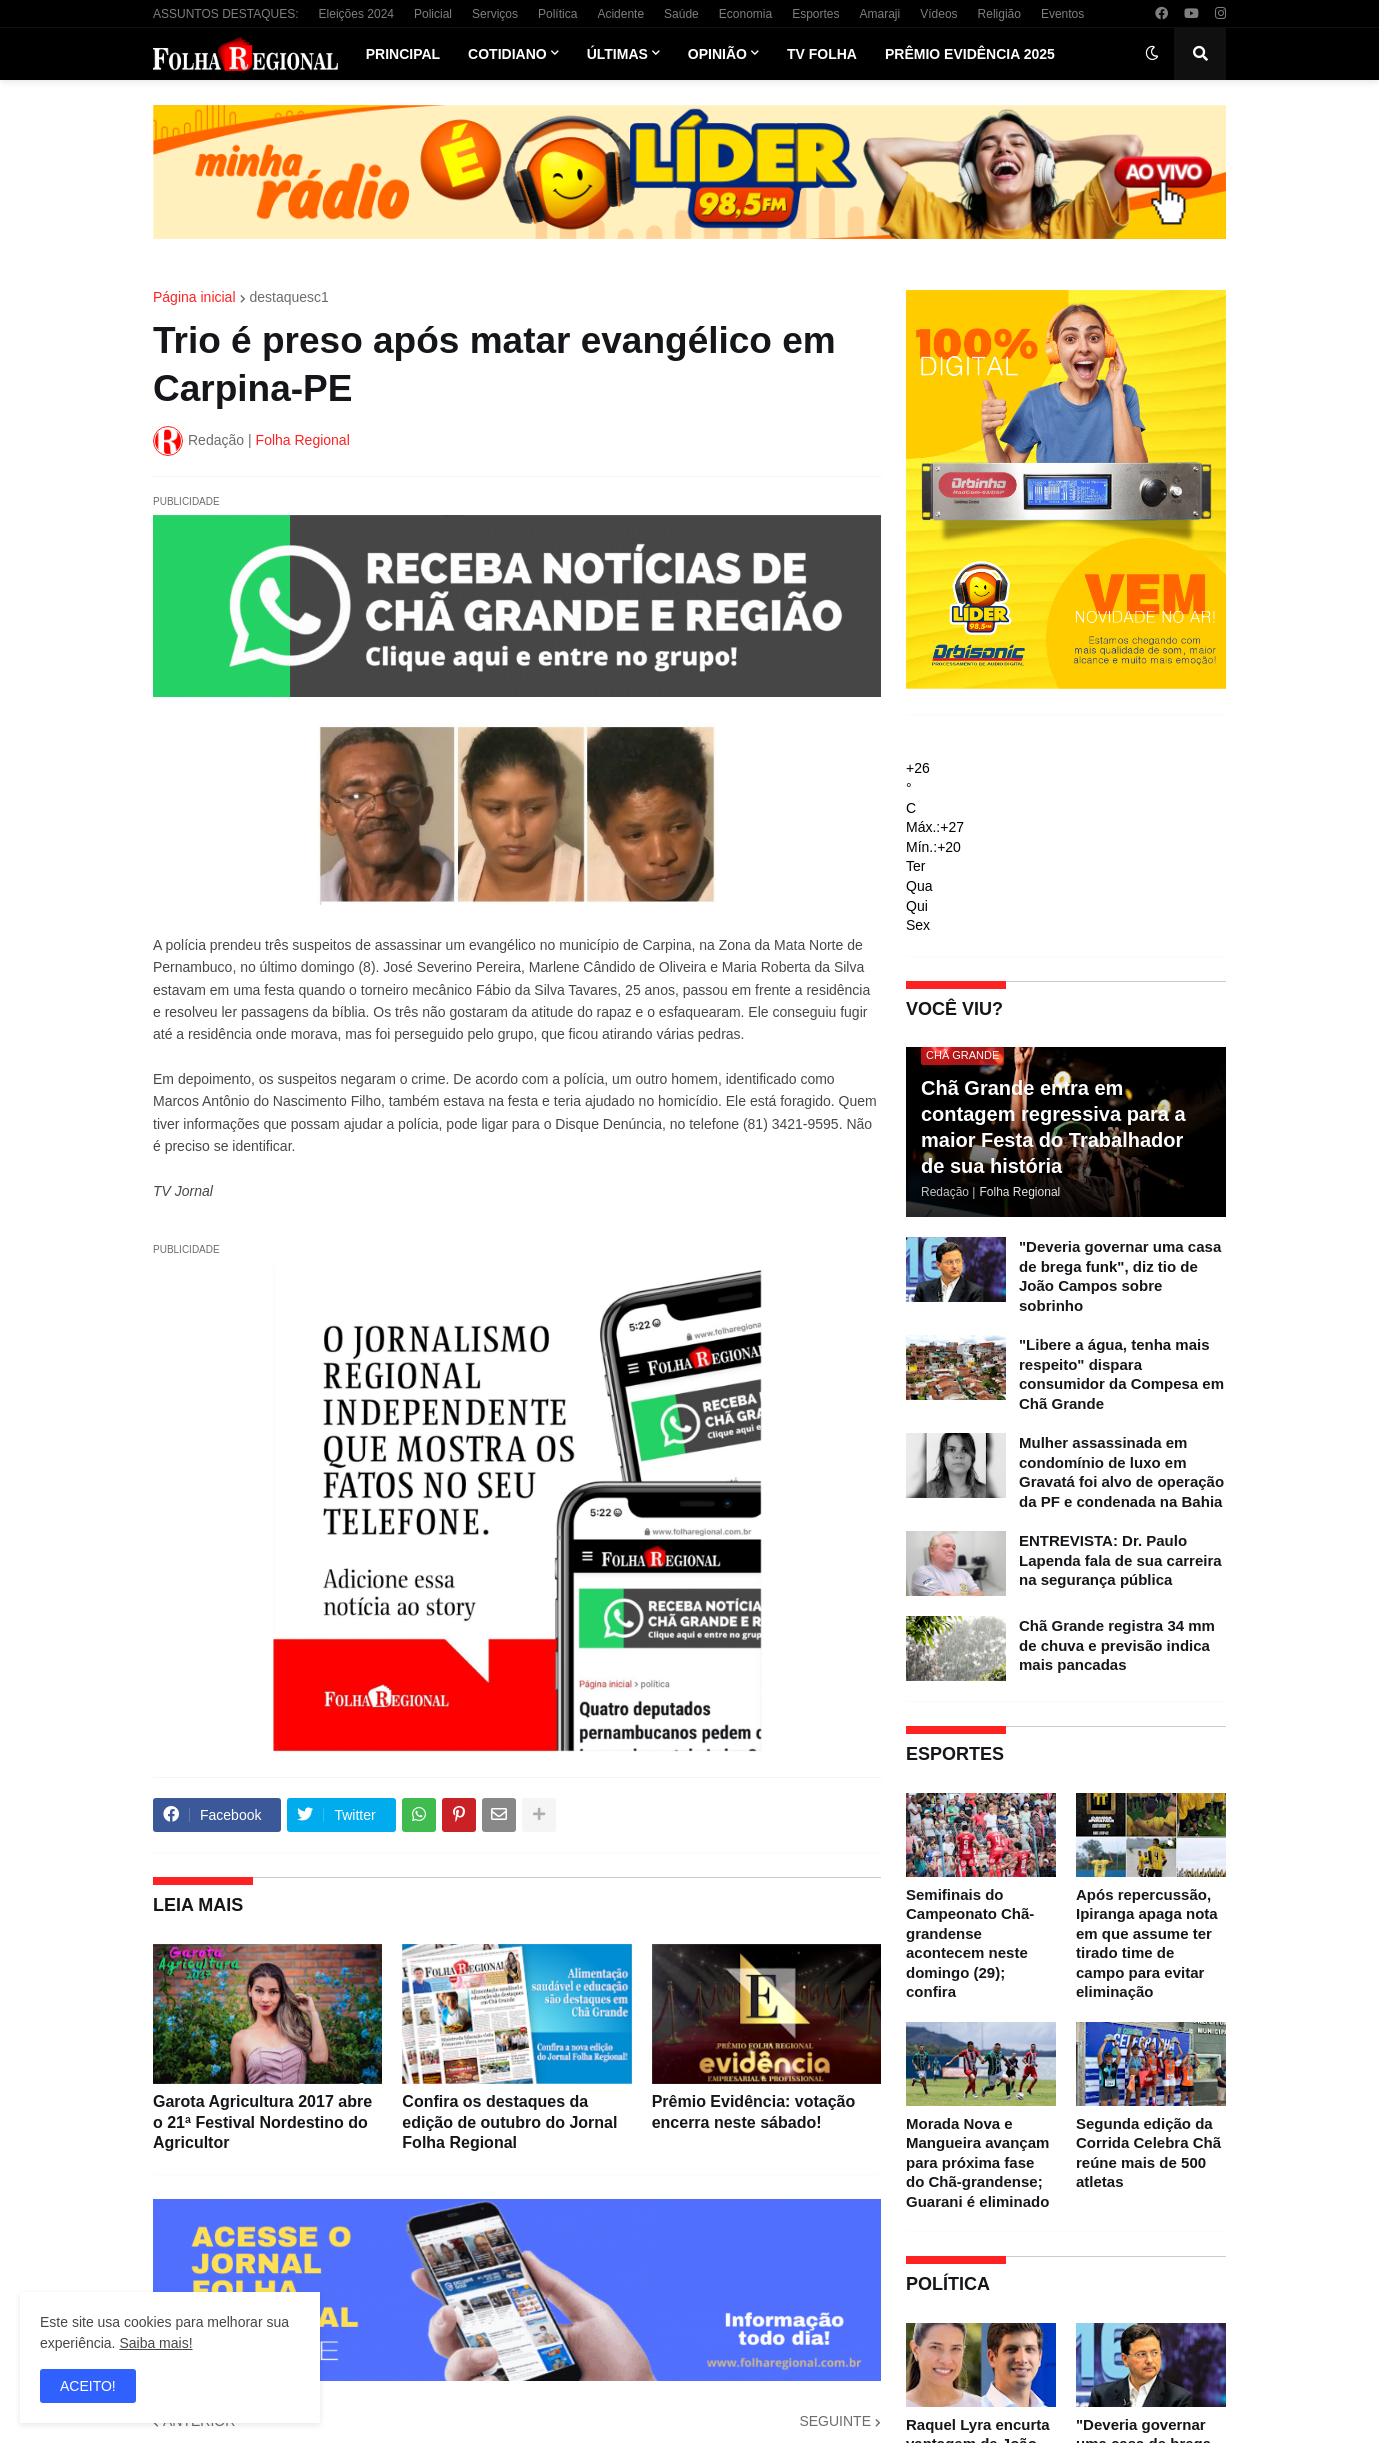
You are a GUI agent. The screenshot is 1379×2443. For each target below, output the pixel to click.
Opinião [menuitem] (717, 54)
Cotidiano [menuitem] (507, 54)
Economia (745, 14)
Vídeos (938, 14)
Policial (433, 14)
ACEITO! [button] (88, 2386)
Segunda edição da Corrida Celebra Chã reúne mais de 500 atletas (1148, 2153)
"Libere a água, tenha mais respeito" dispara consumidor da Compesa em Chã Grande (1121, 1374)
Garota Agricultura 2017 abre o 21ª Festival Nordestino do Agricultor (262, 2122)
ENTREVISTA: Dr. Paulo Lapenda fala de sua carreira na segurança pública (1120, 1560)
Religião (999, 14)
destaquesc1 (289, 297)
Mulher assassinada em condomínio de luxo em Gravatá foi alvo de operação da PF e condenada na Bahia (1121, 1472)
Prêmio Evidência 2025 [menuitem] (970, 54)
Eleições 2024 (356, 14)
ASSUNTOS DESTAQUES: (226, 14)
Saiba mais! (155, 2343)
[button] (1152, 54)
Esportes (815, 14)
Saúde (681, 14)
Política (557, 14)
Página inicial (194, 297)
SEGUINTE (835, 2421)
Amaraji (880, 14)
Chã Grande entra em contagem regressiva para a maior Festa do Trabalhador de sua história (1053, 1127)
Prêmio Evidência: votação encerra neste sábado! (754, 2112)
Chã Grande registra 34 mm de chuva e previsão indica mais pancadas (1117, 1645)
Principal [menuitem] (403, 54)
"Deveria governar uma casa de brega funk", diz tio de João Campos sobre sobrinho (1120, 1276)
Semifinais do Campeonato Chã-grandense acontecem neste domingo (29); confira (970, 1943)
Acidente (620, 14)
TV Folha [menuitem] (822, 54)
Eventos (1062, 14)
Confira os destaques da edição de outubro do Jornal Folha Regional (509, 2122)
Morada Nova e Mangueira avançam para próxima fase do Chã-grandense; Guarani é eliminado (977, 2162)
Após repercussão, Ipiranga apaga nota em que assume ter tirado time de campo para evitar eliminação (1147, 1943)
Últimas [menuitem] (617, 54)
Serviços (495, 14)
